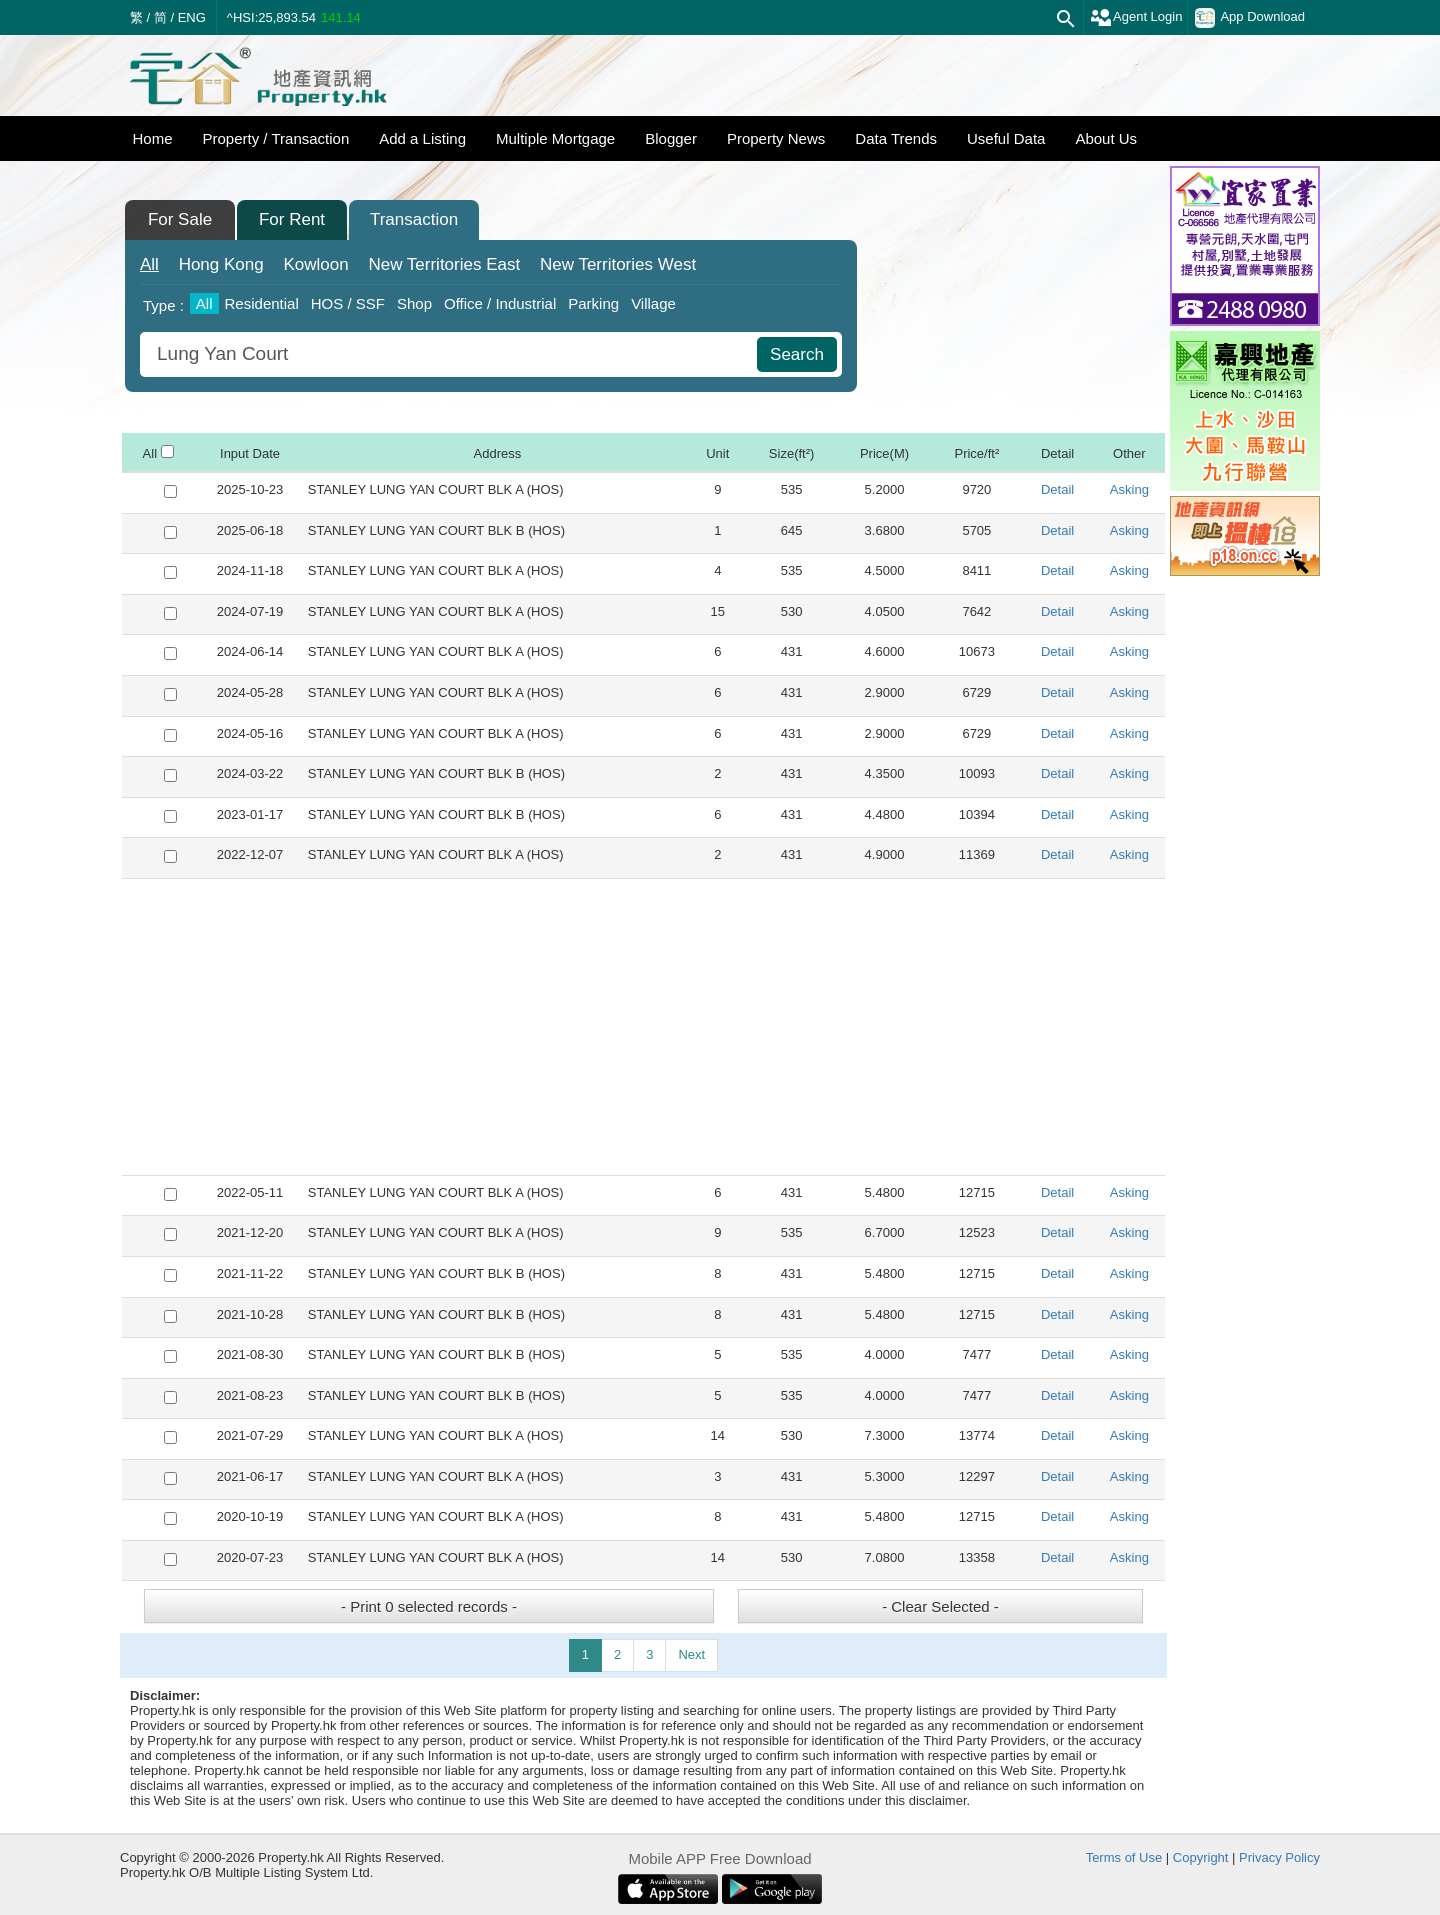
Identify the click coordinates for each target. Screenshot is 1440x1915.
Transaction (414, 219)
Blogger (671, 138)
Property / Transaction (276, 138)
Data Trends (896, 138)
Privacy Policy (1279, 1857)
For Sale (180, 219)
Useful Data (1006, 138)
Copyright (1201, 1857)
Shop (414, 303)
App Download (1250, 18)
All (149, 264)
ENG (192, 17)
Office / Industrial (500, 303)
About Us (1106, 138)
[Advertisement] (643, 1027)
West (618, 264)
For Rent (292, 219)
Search (797, 354)
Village (653, 303)
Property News (776, 138)
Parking (593, 303)
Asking (1129, 489)
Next (691, 1654)
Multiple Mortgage (555, 138)
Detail (1057, 489)
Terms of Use (1124, 1857)
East (444, 264)
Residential (262, 303)
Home (153, 138)
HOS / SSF (348, 303)
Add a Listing (422, 138)
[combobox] (451, 354)
